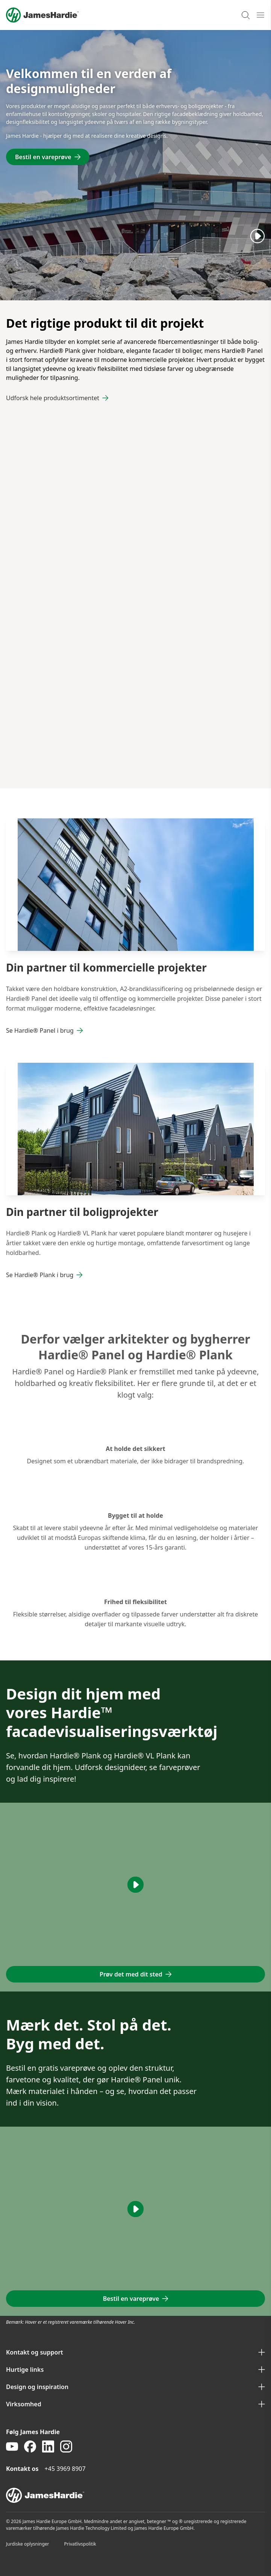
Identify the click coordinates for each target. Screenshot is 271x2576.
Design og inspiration (135, 2387)
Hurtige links (135, 2369)
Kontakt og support (135, 2352)
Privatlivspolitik (80, 2544)
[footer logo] (135, 2495)
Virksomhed (135, 2404)
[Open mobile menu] (260, 15)
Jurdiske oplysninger (27, 2544)
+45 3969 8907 (65, 2469)
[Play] (257, 235)
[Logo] (42, 15)
